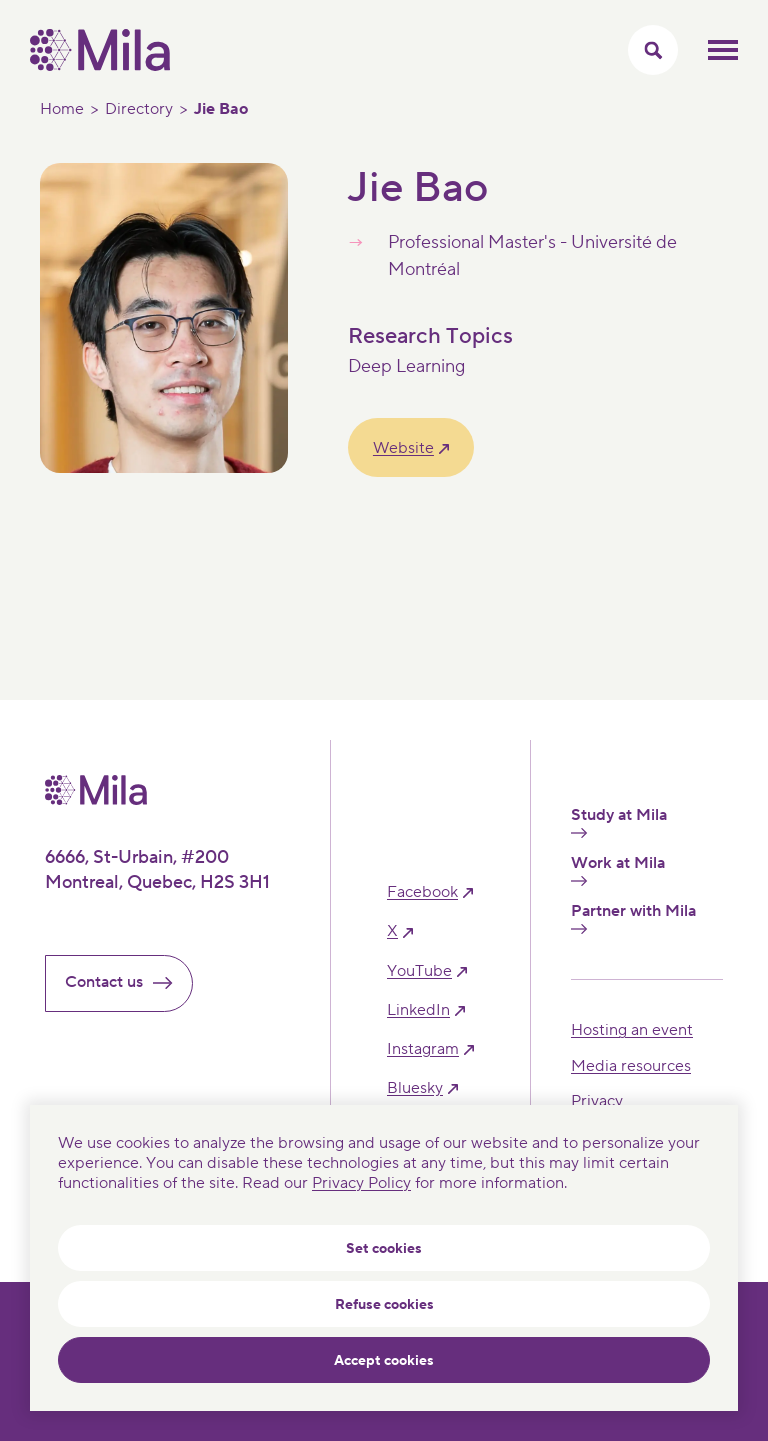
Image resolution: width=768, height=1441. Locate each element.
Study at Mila (619, 822)
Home (62, 109)
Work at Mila (618, 870)
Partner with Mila (633, 918)
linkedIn (418, 1010)
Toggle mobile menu (723, 50)
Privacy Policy (361, 1183)
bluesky (415, 1088)
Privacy (597, 1101)
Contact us (127, 982)
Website (403, 448)
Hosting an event (632, 1030)
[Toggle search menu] (653, 50)
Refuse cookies (384, 1305)
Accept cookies (384, 1361)
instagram (423, 1049)
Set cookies (384, 1249)
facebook (422, 892)
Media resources (631, 1066)
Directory (139, 109)
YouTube (419, 971)
